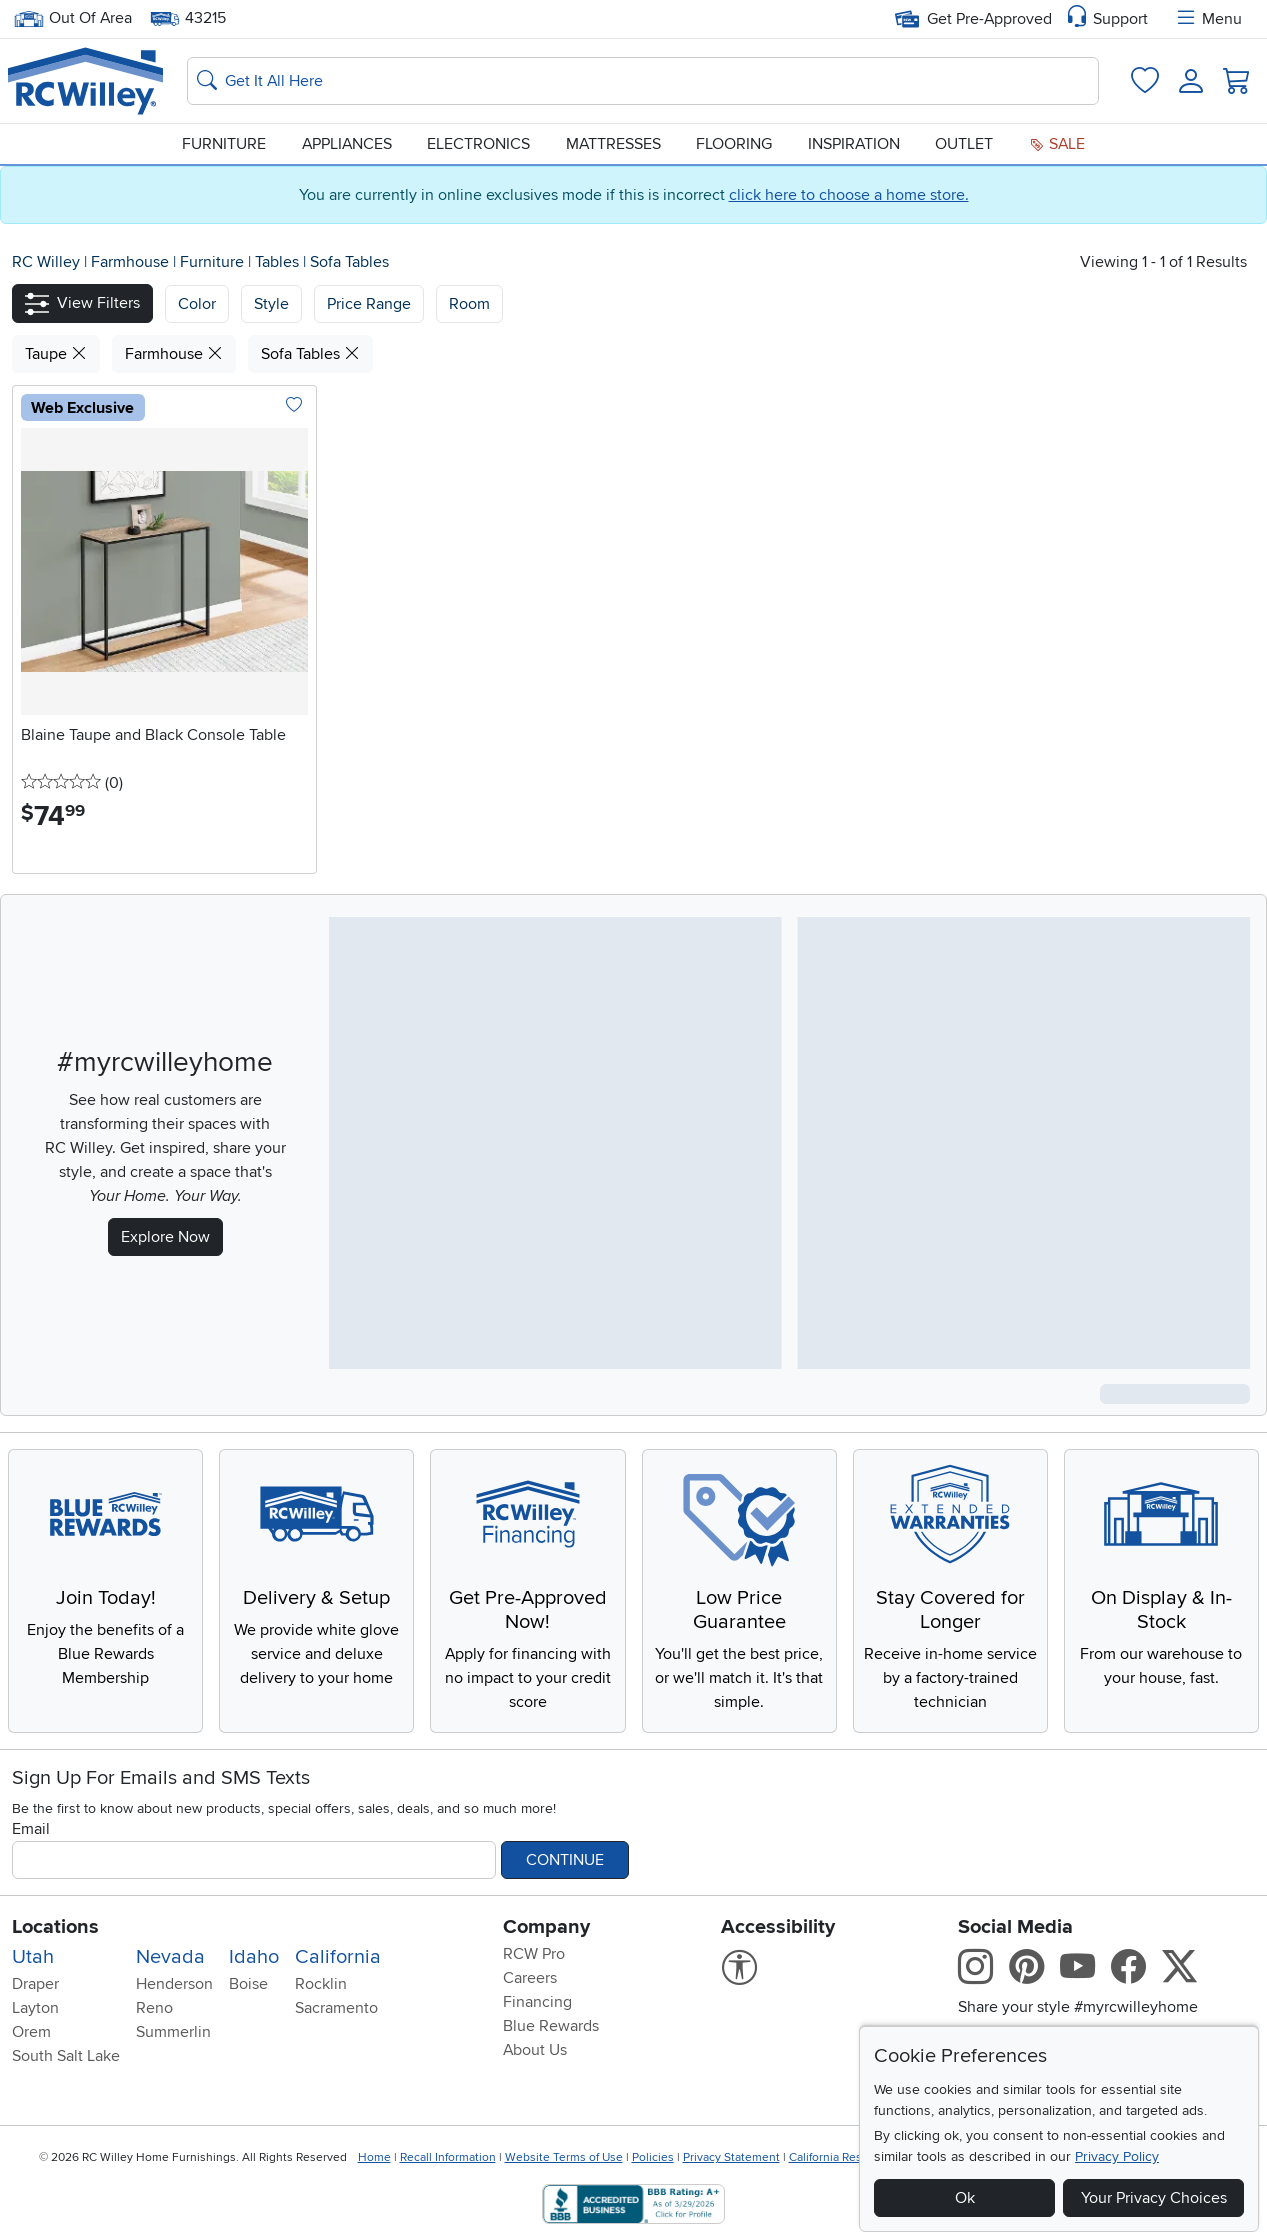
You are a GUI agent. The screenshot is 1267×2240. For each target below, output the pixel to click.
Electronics (478, 144)
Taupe (56, 354)
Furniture (224, 144)
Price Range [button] (369, 304)
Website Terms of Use (564, 2157)
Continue (565, 1860)
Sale (1057, 144)
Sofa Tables (349, 262)
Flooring (734, 144)
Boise (248, 1984)
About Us (535, 2050)
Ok (965, 2198)
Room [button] (469, 304)
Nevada (170, 1957)
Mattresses (613, 144)
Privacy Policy (1117, 2156)
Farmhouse (132, 262)
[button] (82, 303)
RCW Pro (534, 1954)
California (338, 1957)
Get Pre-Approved (973, 19)
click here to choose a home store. (849, 195)
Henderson (174, 1984)
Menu (1208, 19)
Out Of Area (73, 18)
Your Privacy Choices (1154, 2198)
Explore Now (165, 1237)
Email (31, 1829)
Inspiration (854, 144)
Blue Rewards (551, 2026)
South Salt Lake (66, 2056)
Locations (55, 1927)
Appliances (347, 144)
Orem (31, 2032)
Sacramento (336, 2008)
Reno (154, 2008)
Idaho (254, 1957)
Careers (530, 1978)
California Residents (842, 2157)
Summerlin (173, 2032)
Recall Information (448, 2157)
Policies (653, 2157)
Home (374, 2157)
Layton (35, 2008)
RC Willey (46, 262)
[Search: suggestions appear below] (643, 81)
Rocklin (321, 1984)
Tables (279, 262)
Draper (35, 1984)
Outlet (964, 144)
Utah (33, 1957)
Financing (537, 2002)
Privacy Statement (731, 2157)
